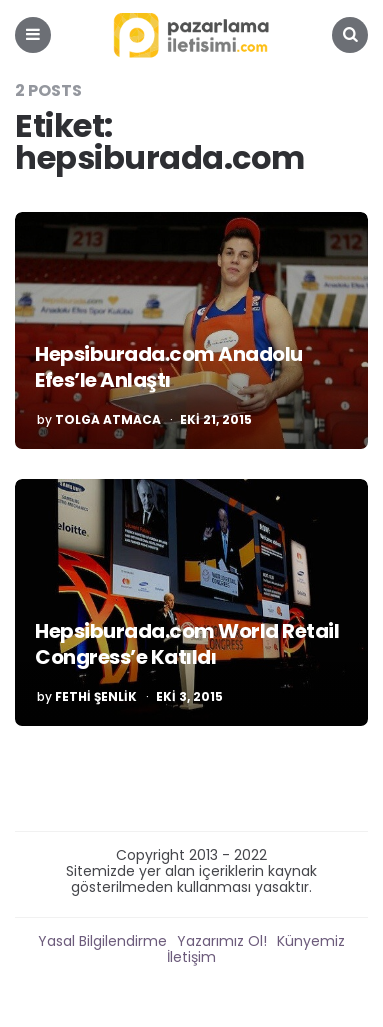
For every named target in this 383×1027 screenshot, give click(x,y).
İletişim (191, 957)
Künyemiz (311, 941)
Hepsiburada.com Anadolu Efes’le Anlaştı (169, 367)
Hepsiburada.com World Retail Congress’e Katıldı (187, 644)
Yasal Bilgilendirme (102, 941)
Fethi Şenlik (96, 697)
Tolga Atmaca (108, 420)
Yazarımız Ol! (222, 941)
